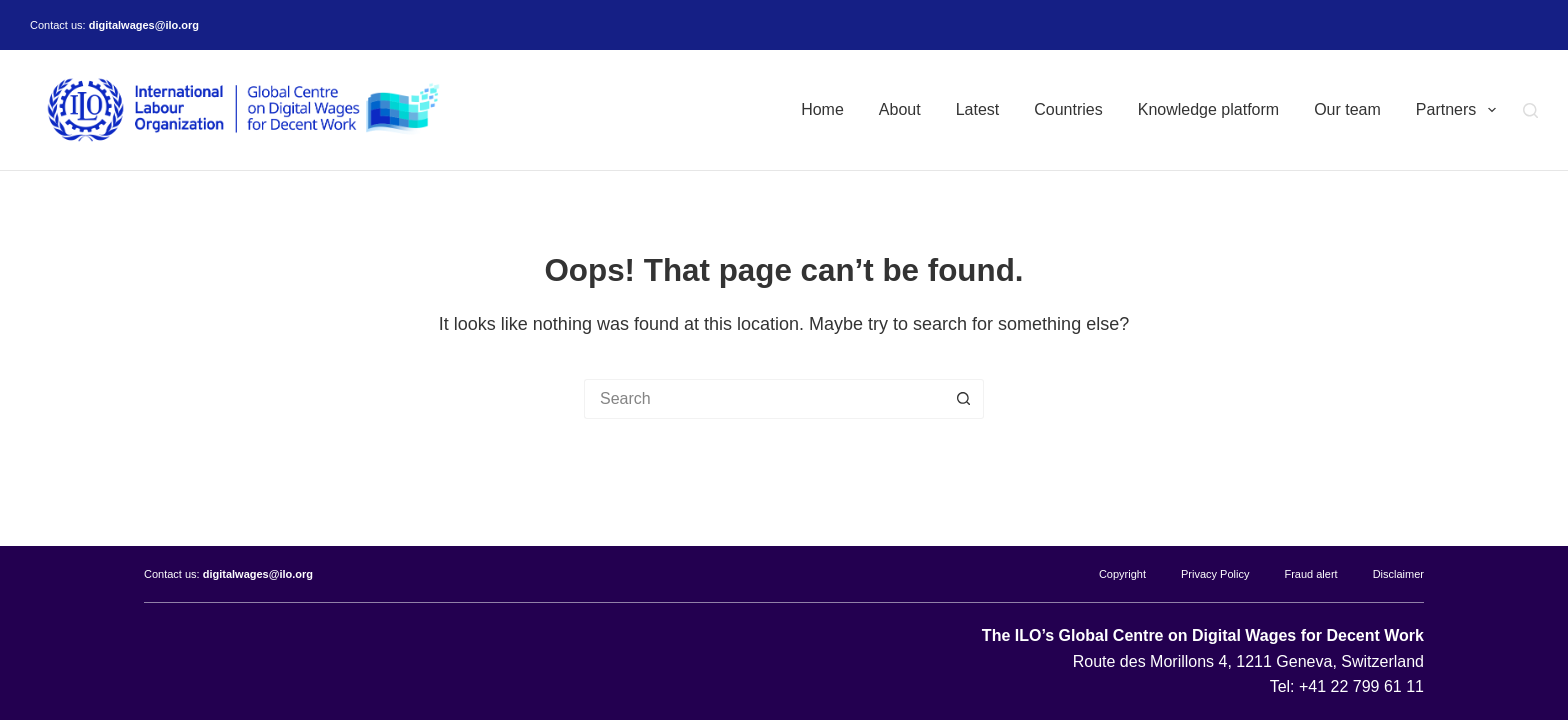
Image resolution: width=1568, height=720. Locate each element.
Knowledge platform (1208, 109)
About (900, 109)
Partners (1460, 110)
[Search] (1530, 110)
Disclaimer (1398, 574)
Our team (1347, 109)
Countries (1068, 109)
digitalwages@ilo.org (144, 25)
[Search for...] (764, 399)
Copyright (1122, 574)
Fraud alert (1310, 574)
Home (822, 109)
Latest (978, 109)
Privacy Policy (1215, 574)
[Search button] (964, 399)
